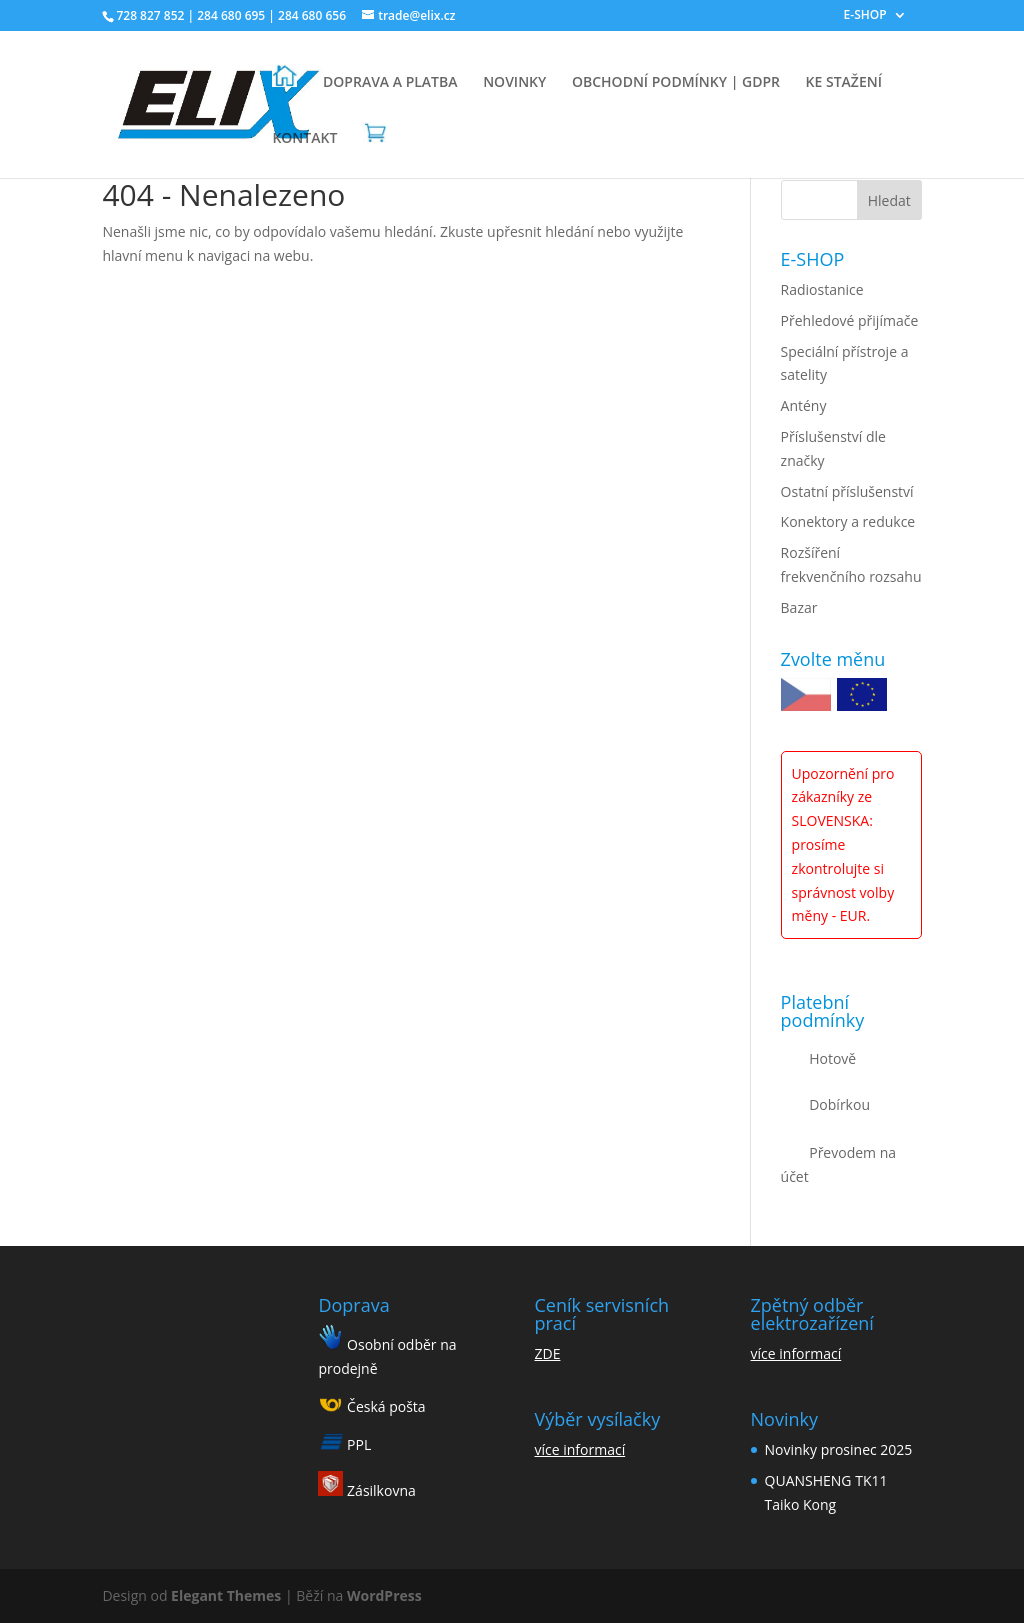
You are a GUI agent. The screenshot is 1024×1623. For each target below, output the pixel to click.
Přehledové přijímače (850, 320)
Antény (804, 405)
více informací (580, 1449)
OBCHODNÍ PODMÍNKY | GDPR (676, 83)
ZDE (548, 1353)
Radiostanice (822, 289)
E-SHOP (865, 16)
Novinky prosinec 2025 (839, 1449)
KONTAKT (304, 139)
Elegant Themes (226, 1595)
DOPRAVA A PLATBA (390, 83)
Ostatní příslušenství (847, 491)
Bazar (799, 607)
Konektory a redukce (848, 521)
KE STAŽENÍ (844, 83)
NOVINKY (514, 83)
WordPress (384, 1595)
